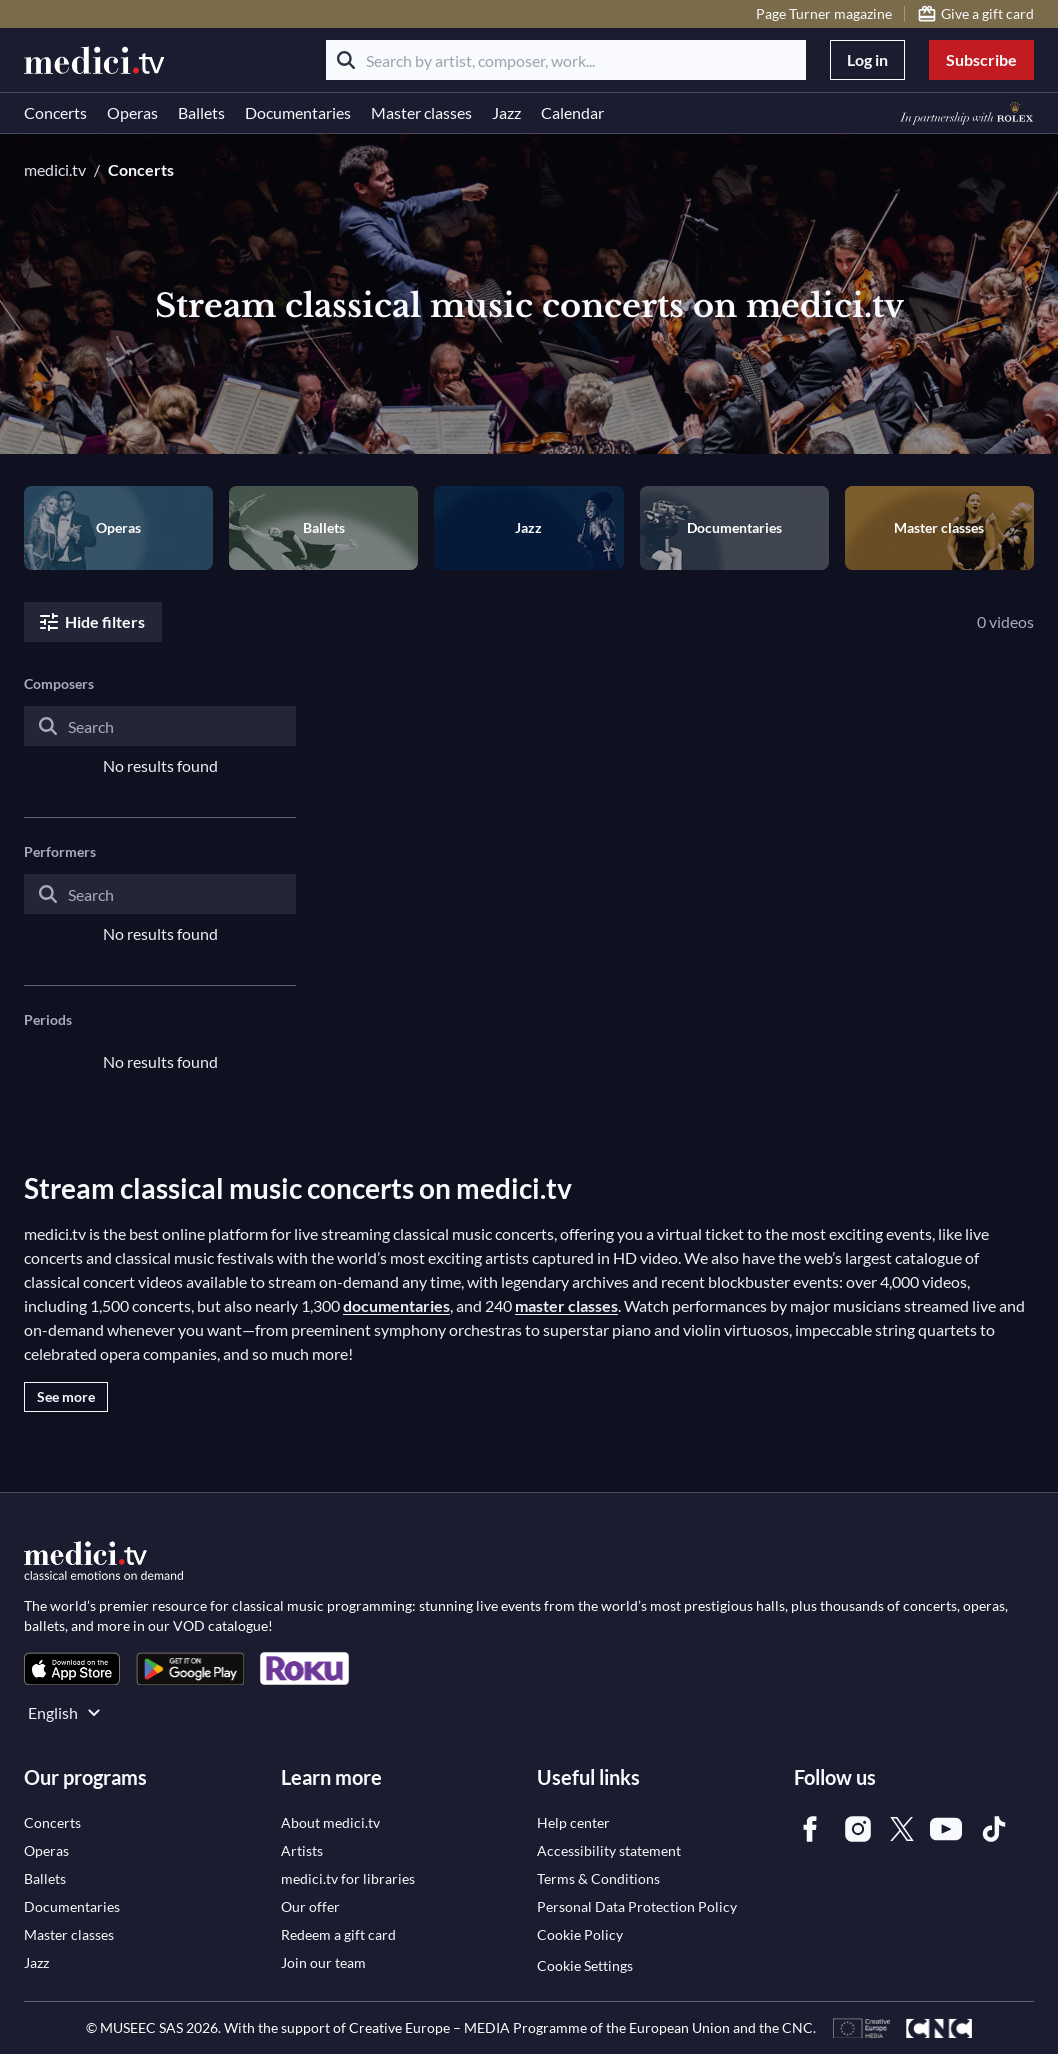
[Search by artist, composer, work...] (566, 60)
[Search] (346, 60)
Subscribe (981, 59)
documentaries (396, 1305)
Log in (867, 59)
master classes (566, 1305)
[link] (72, 1668)
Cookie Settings (585, 1965)
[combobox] (160, 742)
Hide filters (91, 622)
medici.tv (55, 169)
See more (66, 1396)
